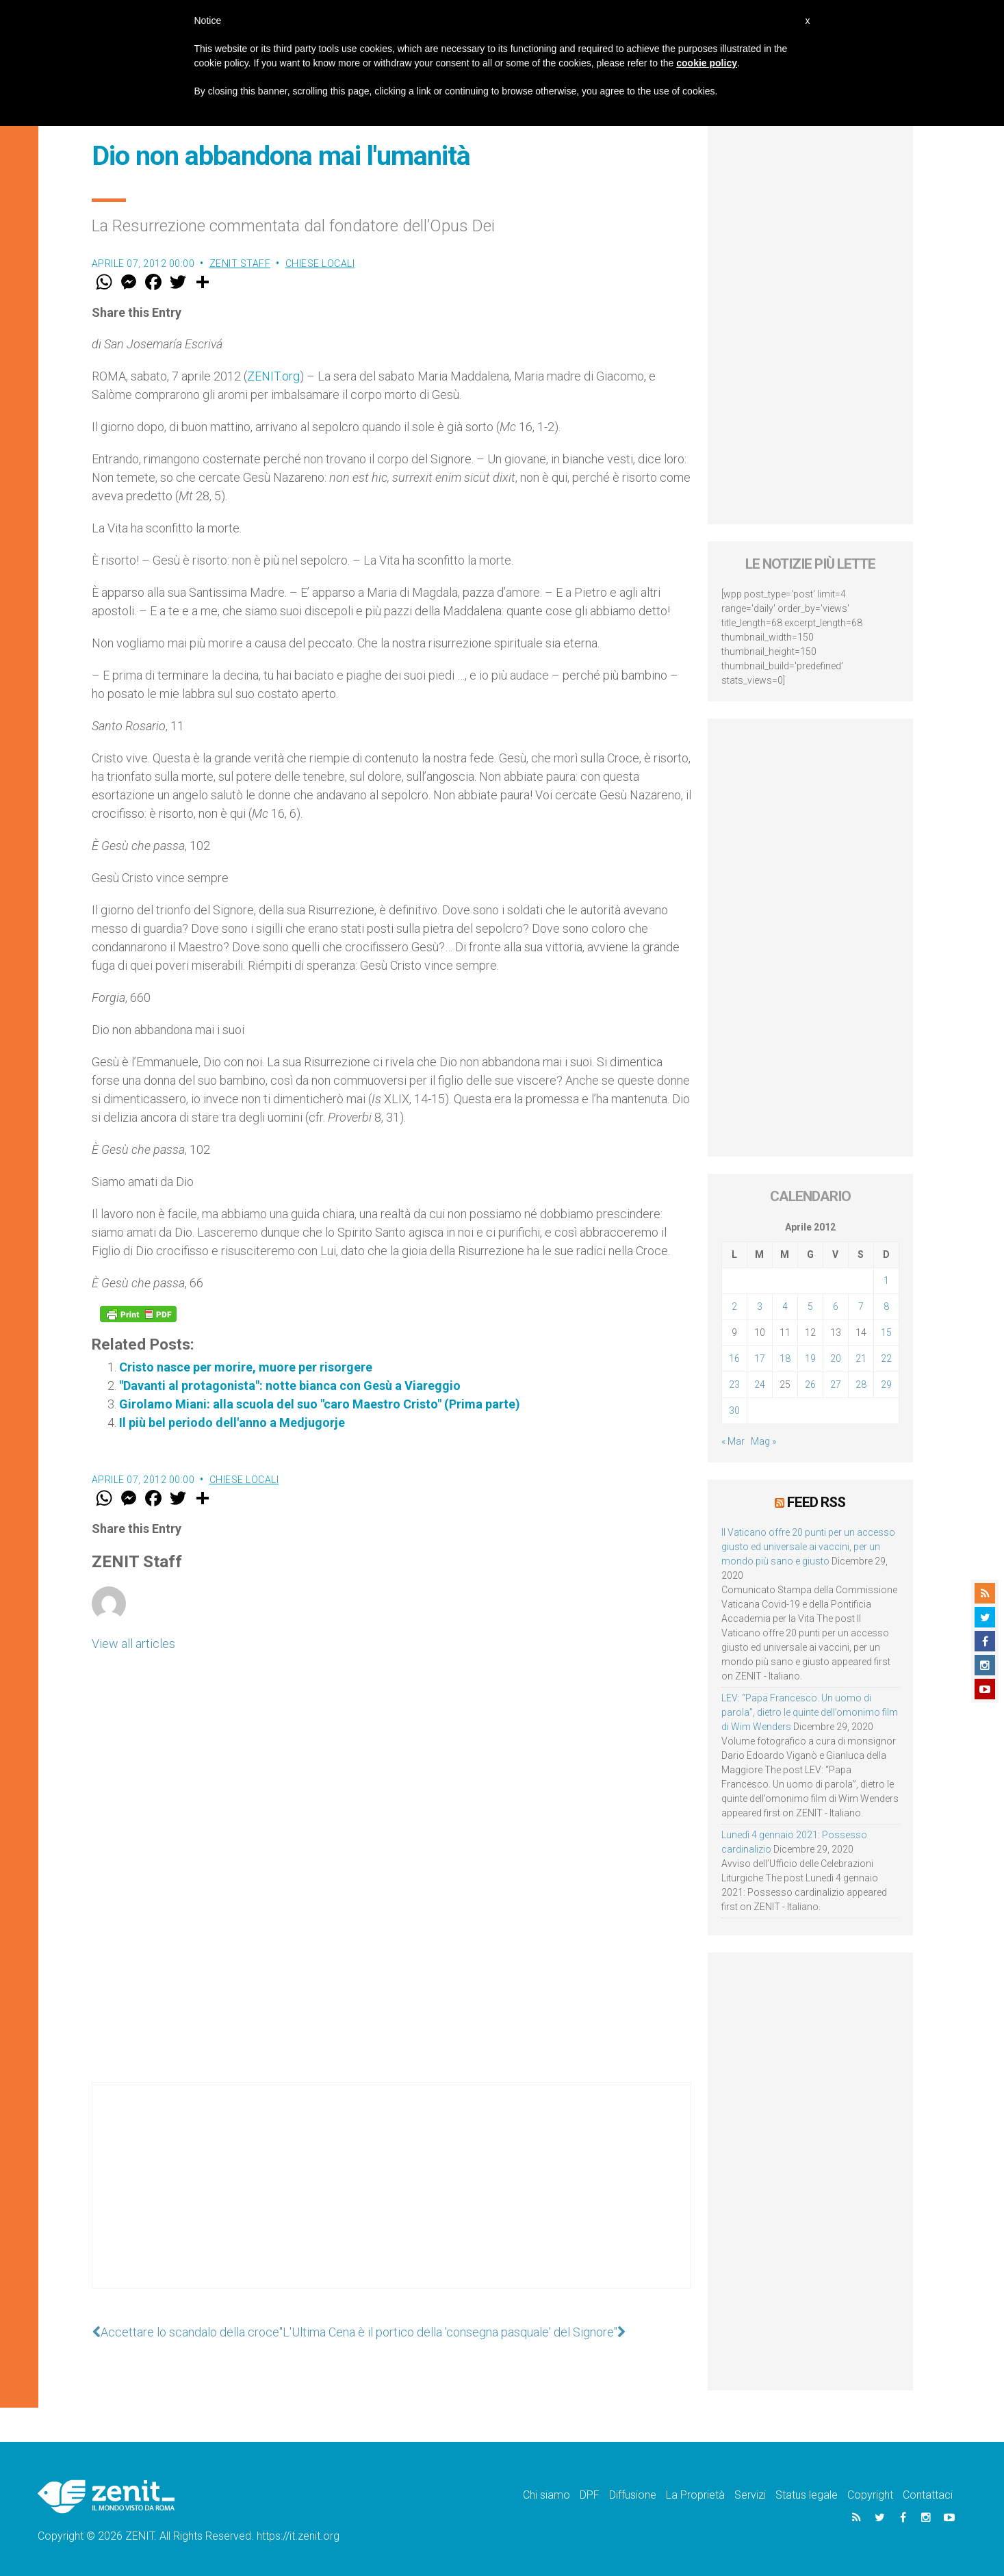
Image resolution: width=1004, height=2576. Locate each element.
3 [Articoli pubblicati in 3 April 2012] (759, 1306)
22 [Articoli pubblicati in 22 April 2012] (886, 1358)
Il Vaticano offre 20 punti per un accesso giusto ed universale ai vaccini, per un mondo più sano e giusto (808, 1547)
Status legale (806, 2494)
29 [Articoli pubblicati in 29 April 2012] (886, 1384)
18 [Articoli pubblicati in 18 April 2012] (785, 1358)
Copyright (870, 2494)
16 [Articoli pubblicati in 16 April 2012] (734, 1358)
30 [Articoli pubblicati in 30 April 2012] (734, 1410)
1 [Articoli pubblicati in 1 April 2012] (886, 1280)
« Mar (733, 1441)
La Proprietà (695, 2494)
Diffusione (632, 2494)
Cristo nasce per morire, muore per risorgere (245, 1367)
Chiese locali (320, 263)
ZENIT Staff (240, 263)
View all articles (133, 1643)
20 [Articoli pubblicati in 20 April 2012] (835, 1358)
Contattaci (928, 2494)
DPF (590, 2494)
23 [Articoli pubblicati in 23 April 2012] (734, 1384)
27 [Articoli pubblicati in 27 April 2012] (835, 1384)
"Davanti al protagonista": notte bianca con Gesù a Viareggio (290, 1385)
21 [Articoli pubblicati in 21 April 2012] (860, 1358)
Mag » (763, 1441)
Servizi (750, 2494)
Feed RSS (816, 1502)
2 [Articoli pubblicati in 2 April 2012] (734, 1306)
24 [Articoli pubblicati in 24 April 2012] (759, 1384)
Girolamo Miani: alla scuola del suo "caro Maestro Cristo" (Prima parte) (319, 1404)
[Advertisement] (391, 2199)
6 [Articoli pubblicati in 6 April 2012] (835, 1306)
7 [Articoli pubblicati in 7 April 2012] (861, 1306)
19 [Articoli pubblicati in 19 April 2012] (810, 1358)
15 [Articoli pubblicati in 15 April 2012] (886, 1332)
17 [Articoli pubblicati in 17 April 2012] (759, 1358)
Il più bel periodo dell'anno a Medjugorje (232, 1422)
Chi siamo (546, 2494)
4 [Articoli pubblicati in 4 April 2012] (785, 1306)
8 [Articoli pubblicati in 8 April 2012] (886, 1306)
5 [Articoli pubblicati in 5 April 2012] (810, 1306)
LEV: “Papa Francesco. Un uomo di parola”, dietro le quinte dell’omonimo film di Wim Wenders (809, 1712)
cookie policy (706, 62)
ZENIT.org (273, 376)
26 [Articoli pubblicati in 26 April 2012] (810, 1384)
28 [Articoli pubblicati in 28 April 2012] (860, 1384)
